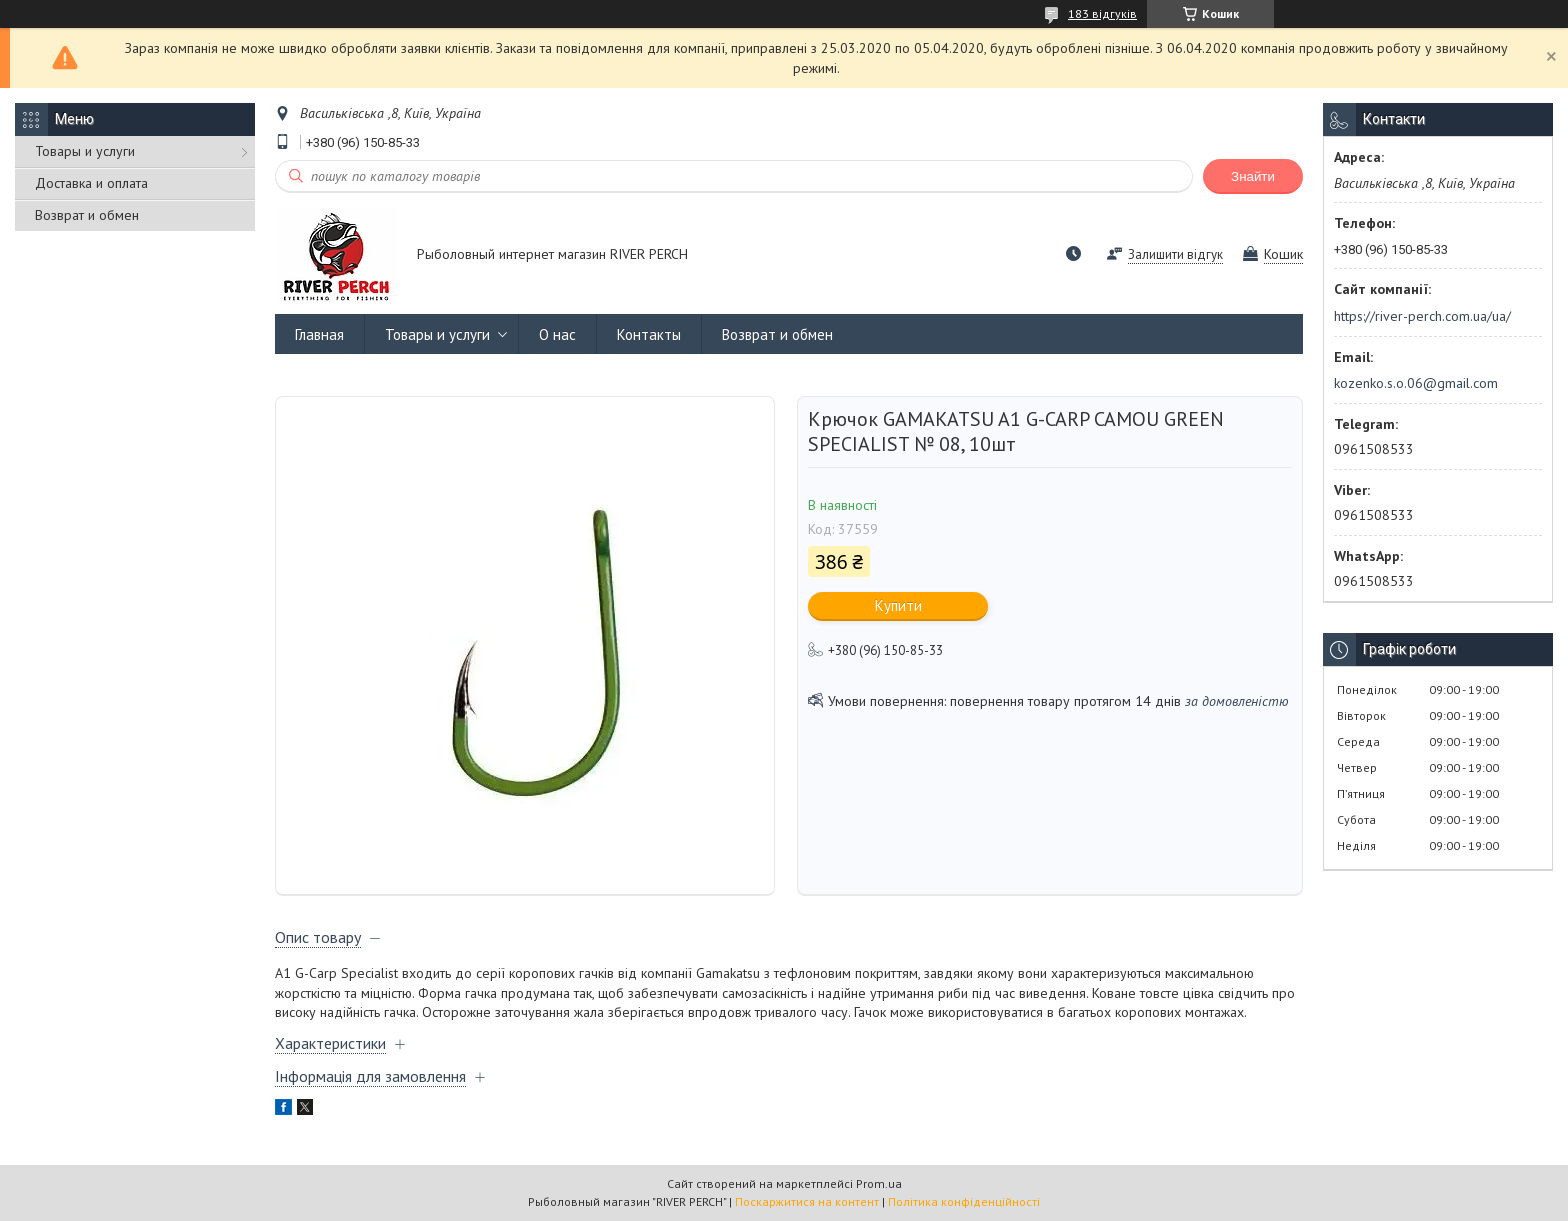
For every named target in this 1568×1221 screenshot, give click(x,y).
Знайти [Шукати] (1253, 176)
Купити (898, 605)
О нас (557, 334)
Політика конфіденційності (964, 1201)
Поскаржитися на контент (807, 1201)
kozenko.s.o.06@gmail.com (1416, 383)
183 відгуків (1102, 13)
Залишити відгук (1175, 254)
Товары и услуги (85, 151)
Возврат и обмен (87, 215)
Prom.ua (879, 1183)
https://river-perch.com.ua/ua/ (1422, 316)
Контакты (649, 334)
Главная (319, 334)
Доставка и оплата (91, 183)
